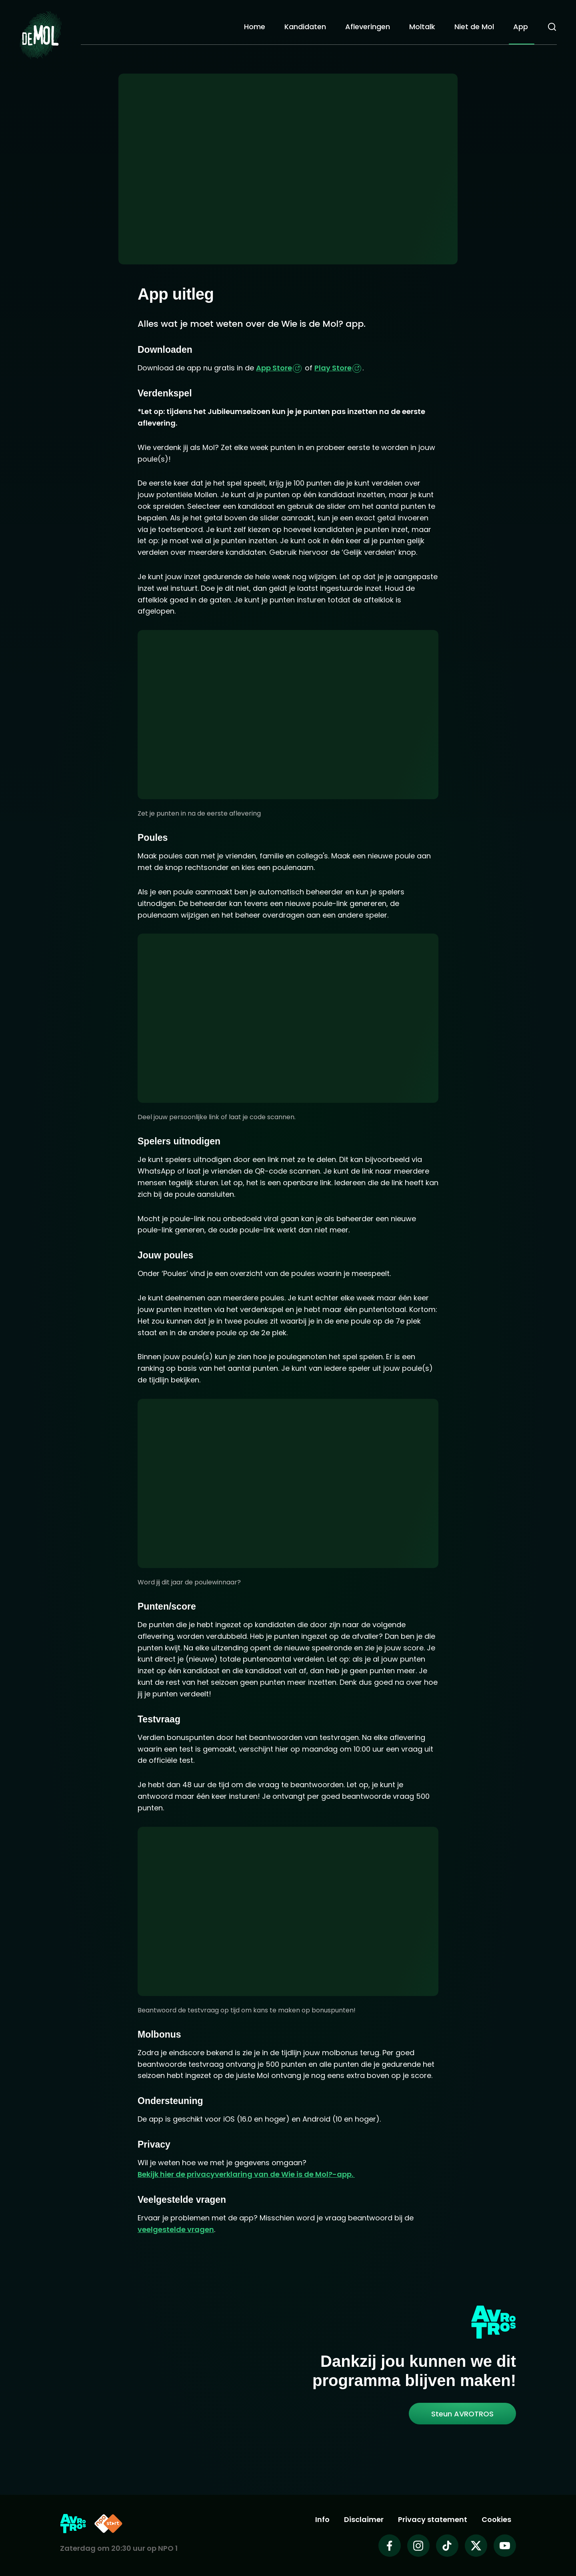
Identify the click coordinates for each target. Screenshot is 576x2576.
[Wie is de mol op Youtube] (505, 2545)
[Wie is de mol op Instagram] (418, 2545)
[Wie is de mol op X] (476, 2545)
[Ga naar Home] (40, 32)
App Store (274, 368)
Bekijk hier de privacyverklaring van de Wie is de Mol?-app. (246, 2174)
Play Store (333, 368)
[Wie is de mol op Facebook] (389, 2545)
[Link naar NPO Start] (108, 2523)
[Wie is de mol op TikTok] (447, 2545)
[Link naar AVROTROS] (73, 2523)
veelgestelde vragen (176, 2229)
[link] (462, 2413)
